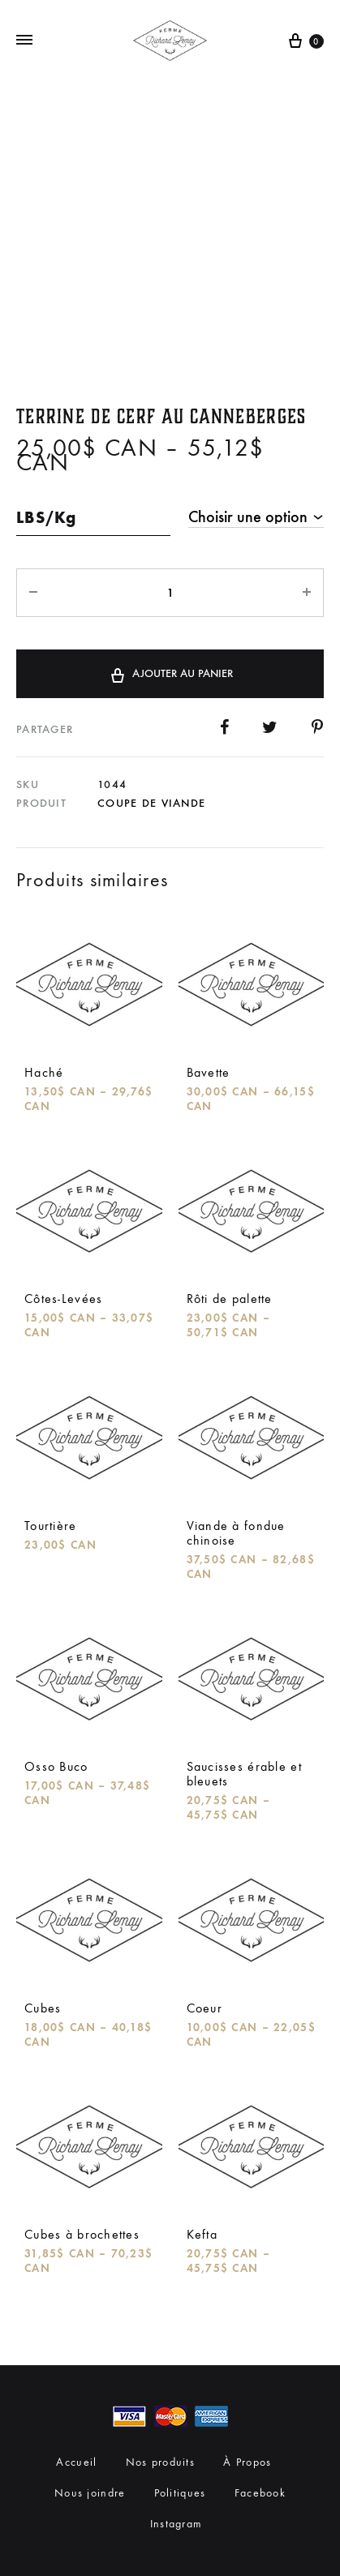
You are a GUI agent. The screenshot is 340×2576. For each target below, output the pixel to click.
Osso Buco (56, 1766)
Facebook (260, 2493)
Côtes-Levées (63, 1298)
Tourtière (50, 1525)
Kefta (202, 2234)
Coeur (204, 2008)
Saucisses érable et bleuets (244, 1774)
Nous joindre (89, 2493)
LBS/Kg (46, 517)
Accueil (76, 2462)
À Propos (247, 2462)
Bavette (208, 1072)
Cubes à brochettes (82, 2234)
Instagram (176, 2524)
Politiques (180, 2493)
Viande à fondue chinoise (236, 1533)
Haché (43, 1072)
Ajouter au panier (170, 672)
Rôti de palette (230, 1298)
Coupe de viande (151, 803)
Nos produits (160, 2462)
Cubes (42, 2008)
